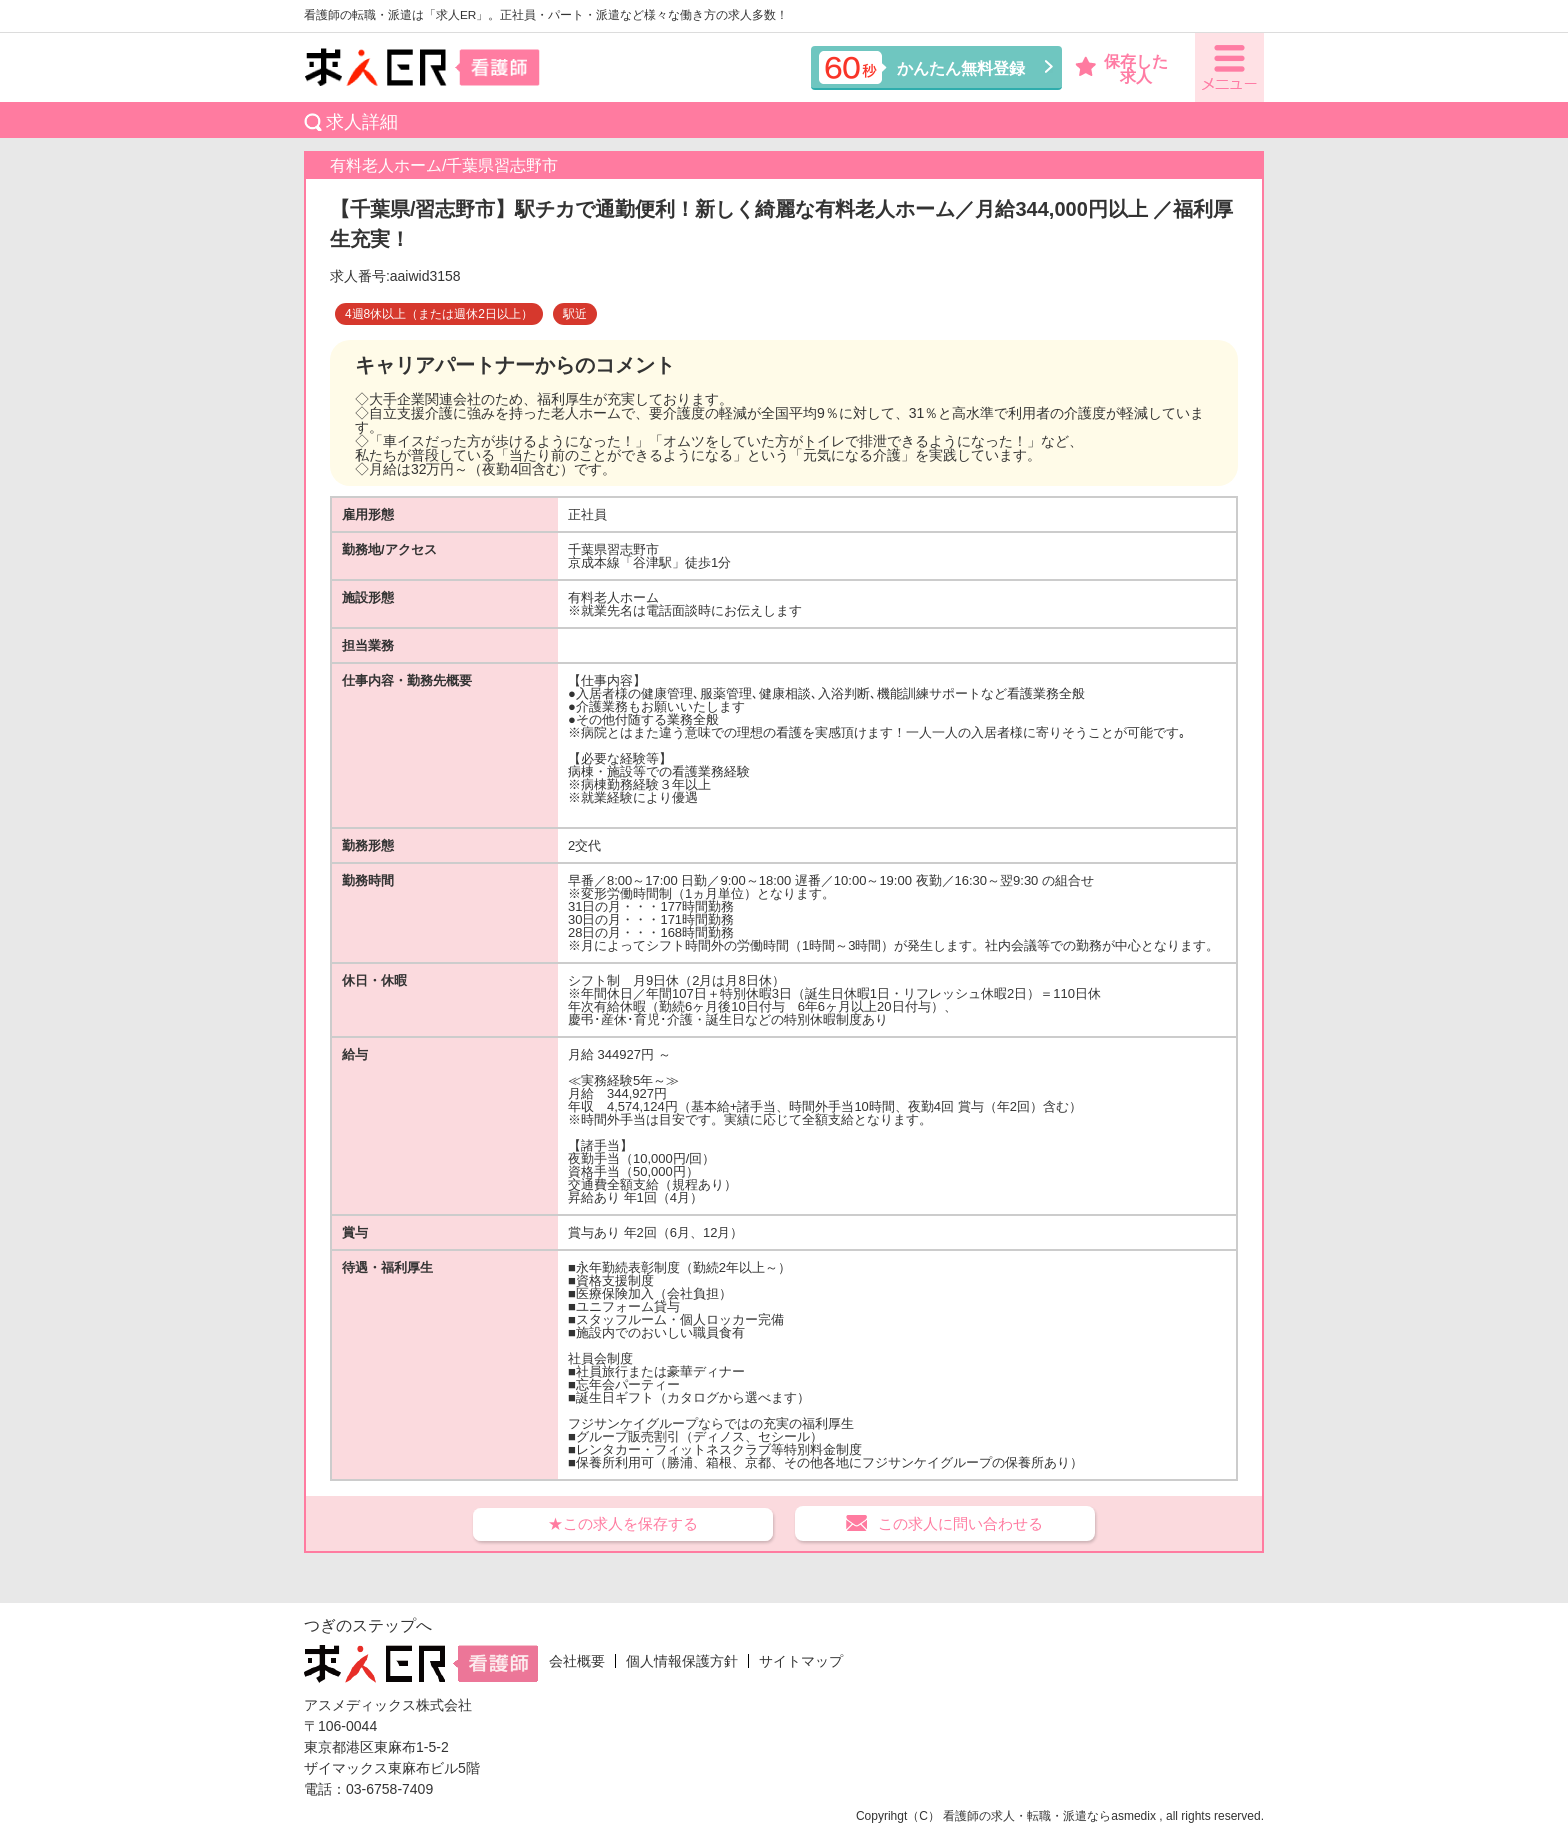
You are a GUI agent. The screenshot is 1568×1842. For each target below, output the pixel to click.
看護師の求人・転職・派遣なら (1027, 1816)
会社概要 (577, 1661)
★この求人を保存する (623, 1523)
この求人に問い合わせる (960, 1523)
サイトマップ (801, 1661)
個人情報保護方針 (682, 1661)
